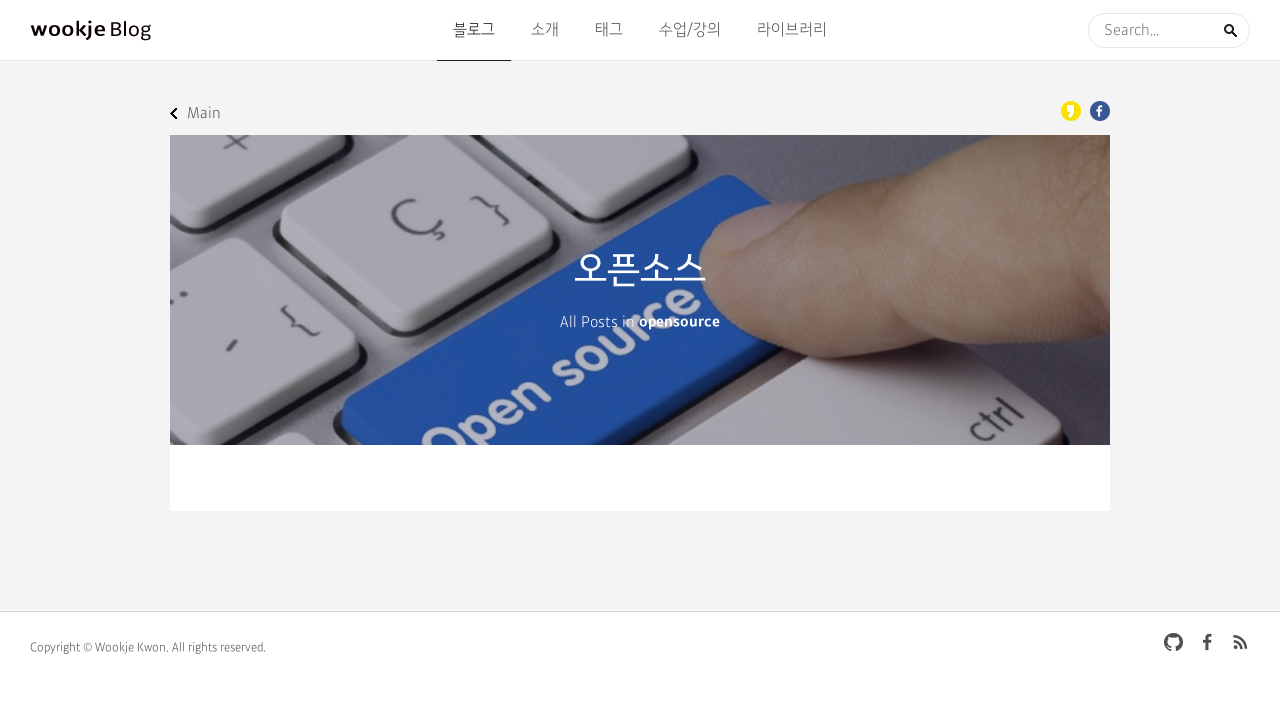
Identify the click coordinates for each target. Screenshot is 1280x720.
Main (204, 113)
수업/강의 (690, 30)
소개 (545, 30)
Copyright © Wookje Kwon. (99, 648)
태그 (609, 30)
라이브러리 (792, 30)
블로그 (474, 30)
